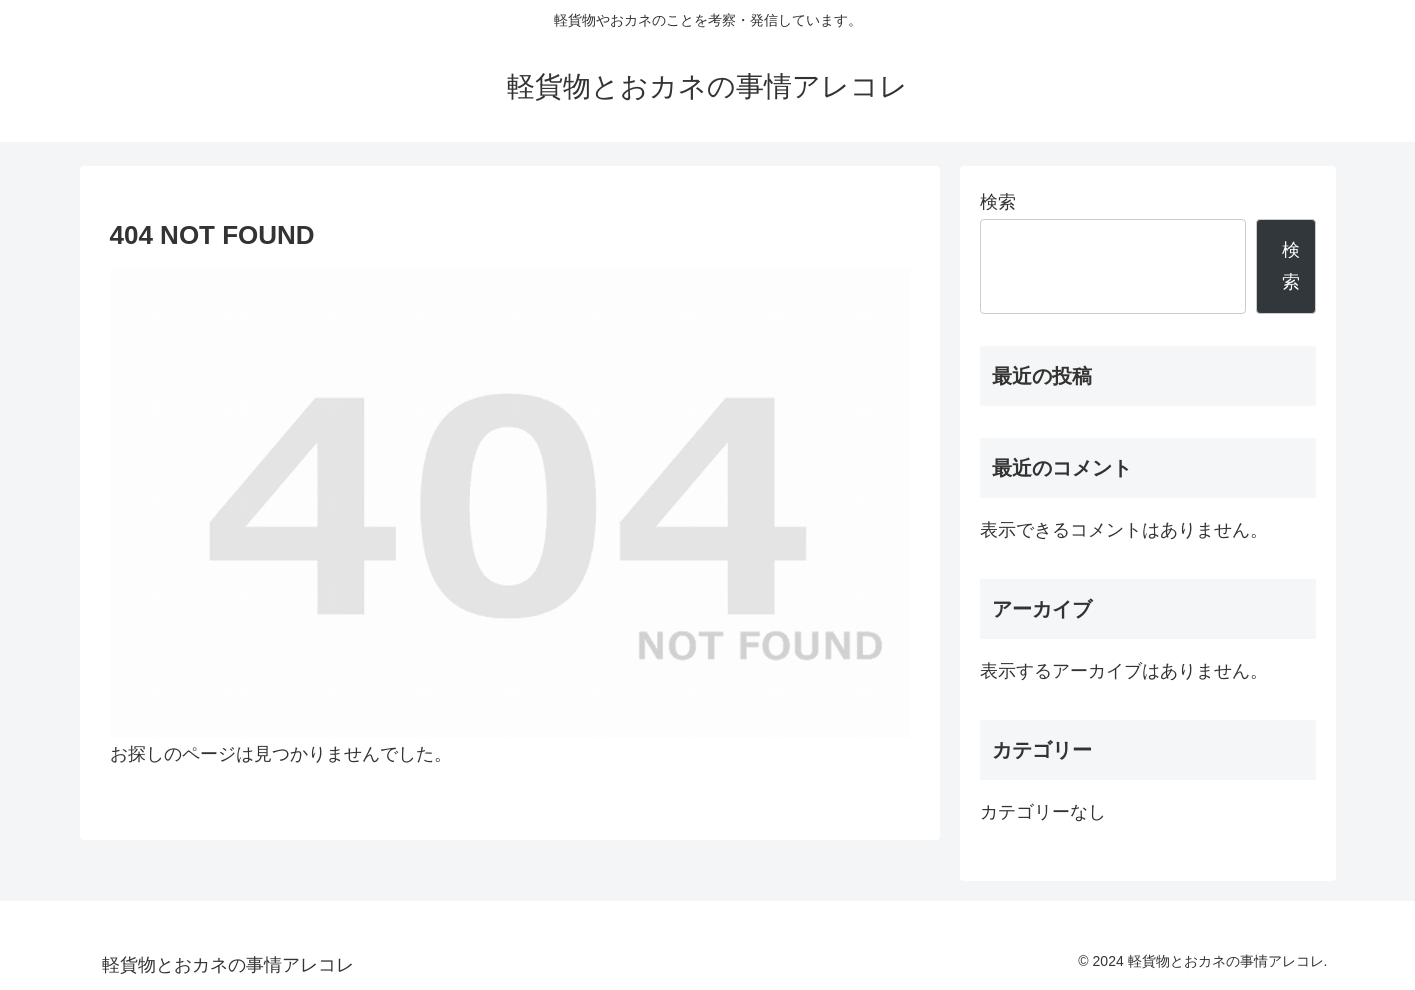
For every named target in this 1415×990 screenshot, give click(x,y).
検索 (998, 202)
